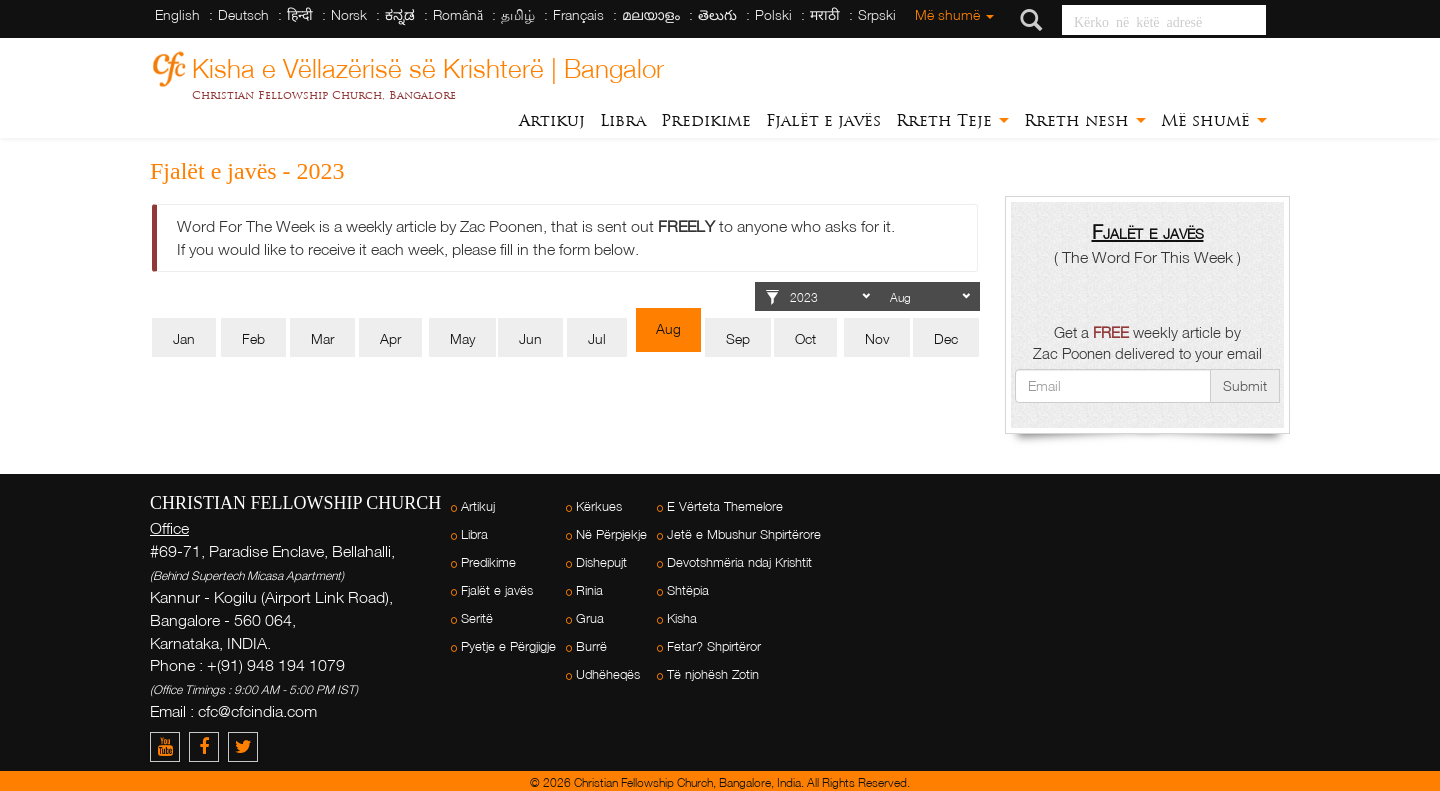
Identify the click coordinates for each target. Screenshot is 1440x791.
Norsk (349, 14)
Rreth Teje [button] (952, 120)
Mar (322, 338)
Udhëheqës (608, 674)
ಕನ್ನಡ (400, 14)
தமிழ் (518, 14)
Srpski (877, 14)
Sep (738, 338)
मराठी (825, 14)
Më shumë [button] (1214, 120)
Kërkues (599, 506)
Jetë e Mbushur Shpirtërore (744, 534)
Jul (597, 338)
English (177, 14)
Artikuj (552, 120)
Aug (668, 328)
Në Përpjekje (611, 534)
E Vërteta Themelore (725, 506)
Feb (253, 338)
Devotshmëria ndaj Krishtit (739, 562)
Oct (805, 338)
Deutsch (243, 14)
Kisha (682, 618)
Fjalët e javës (823, 120)
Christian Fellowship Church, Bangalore (324, 95)
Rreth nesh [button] (1085, 120)
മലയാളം (651, 14)
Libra (623, 120)
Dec (946, 338)
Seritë (477, 618)
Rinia (589, 590)
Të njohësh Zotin (713, 674)
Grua (590, 618)
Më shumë (954, 14)
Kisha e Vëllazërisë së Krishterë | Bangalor (428, 65)
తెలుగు (717, 14)
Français (578, 14)
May (462, 338)
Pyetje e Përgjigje (508, 646)
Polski (773, 14)
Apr (390, 338)
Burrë (591, 646)
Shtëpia (688, 590)
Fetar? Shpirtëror (714, 646)
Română (458, 14)
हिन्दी (300, 14)
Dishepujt (601, 562)
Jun (530, 338)
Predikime (706, 120)
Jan (184, 338)
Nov (877, 338)
